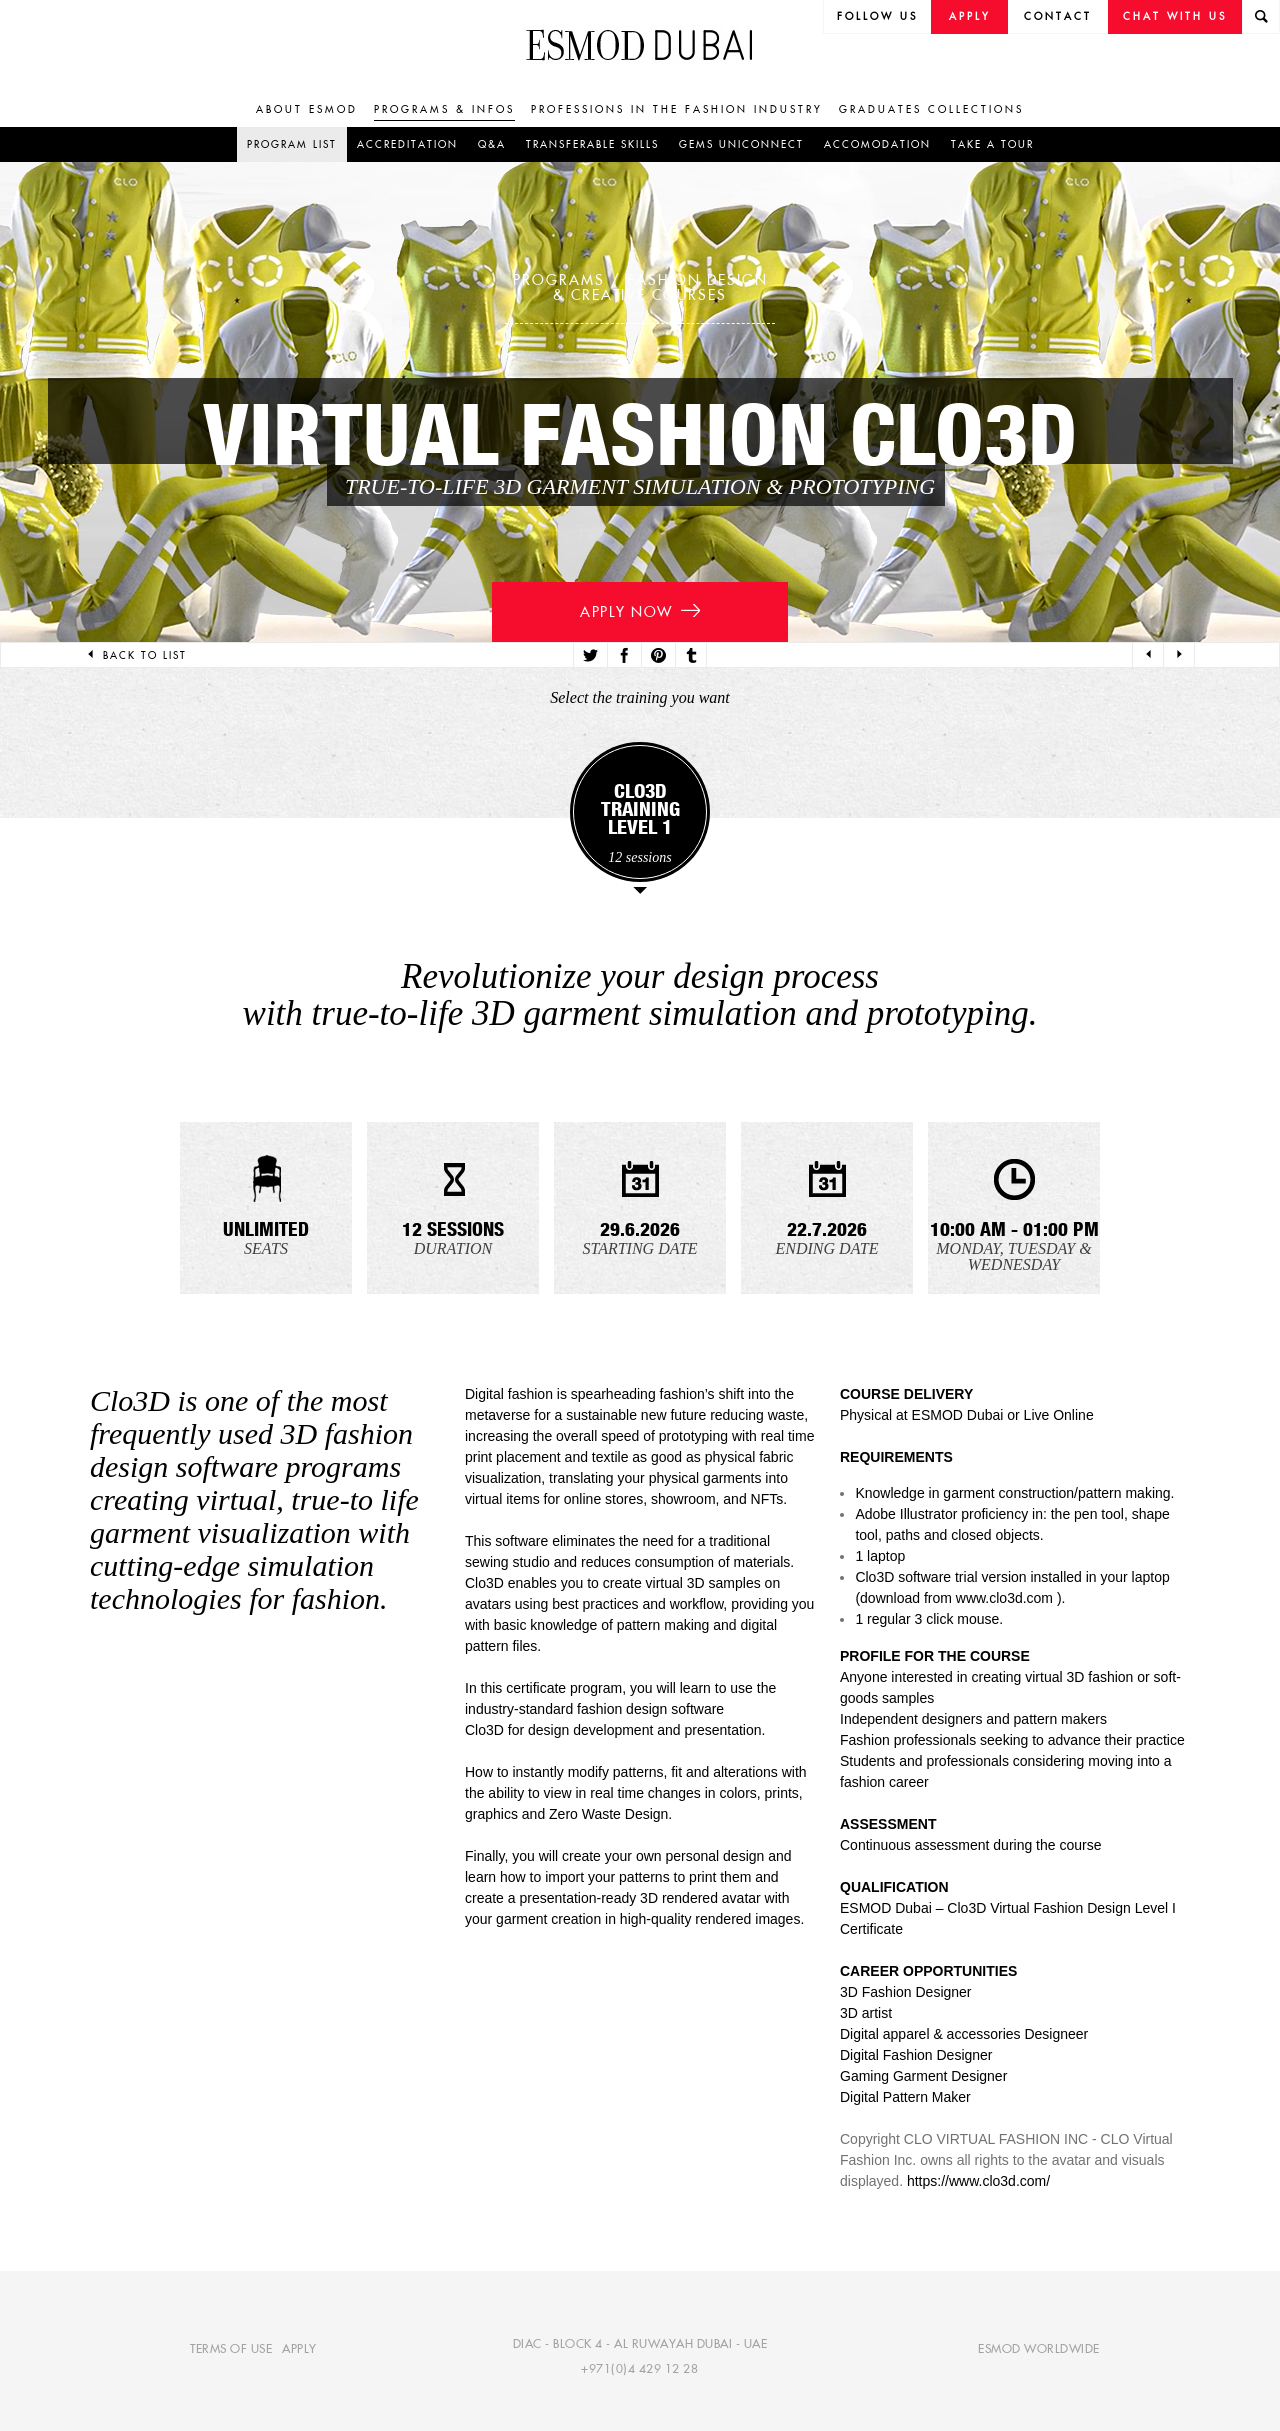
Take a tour (992, 144)
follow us (877, 16)
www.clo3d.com (1004, 1598)
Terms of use (231, 2348)
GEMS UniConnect (741, 144)
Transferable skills (592, 144)
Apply (970, 16)
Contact (1058, 16)
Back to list (136, 655)
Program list (292, 144)
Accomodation (877, 144)
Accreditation (407, 144)
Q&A (492, 144)
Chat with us (1175, 16)
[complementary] (1064, 2281)
